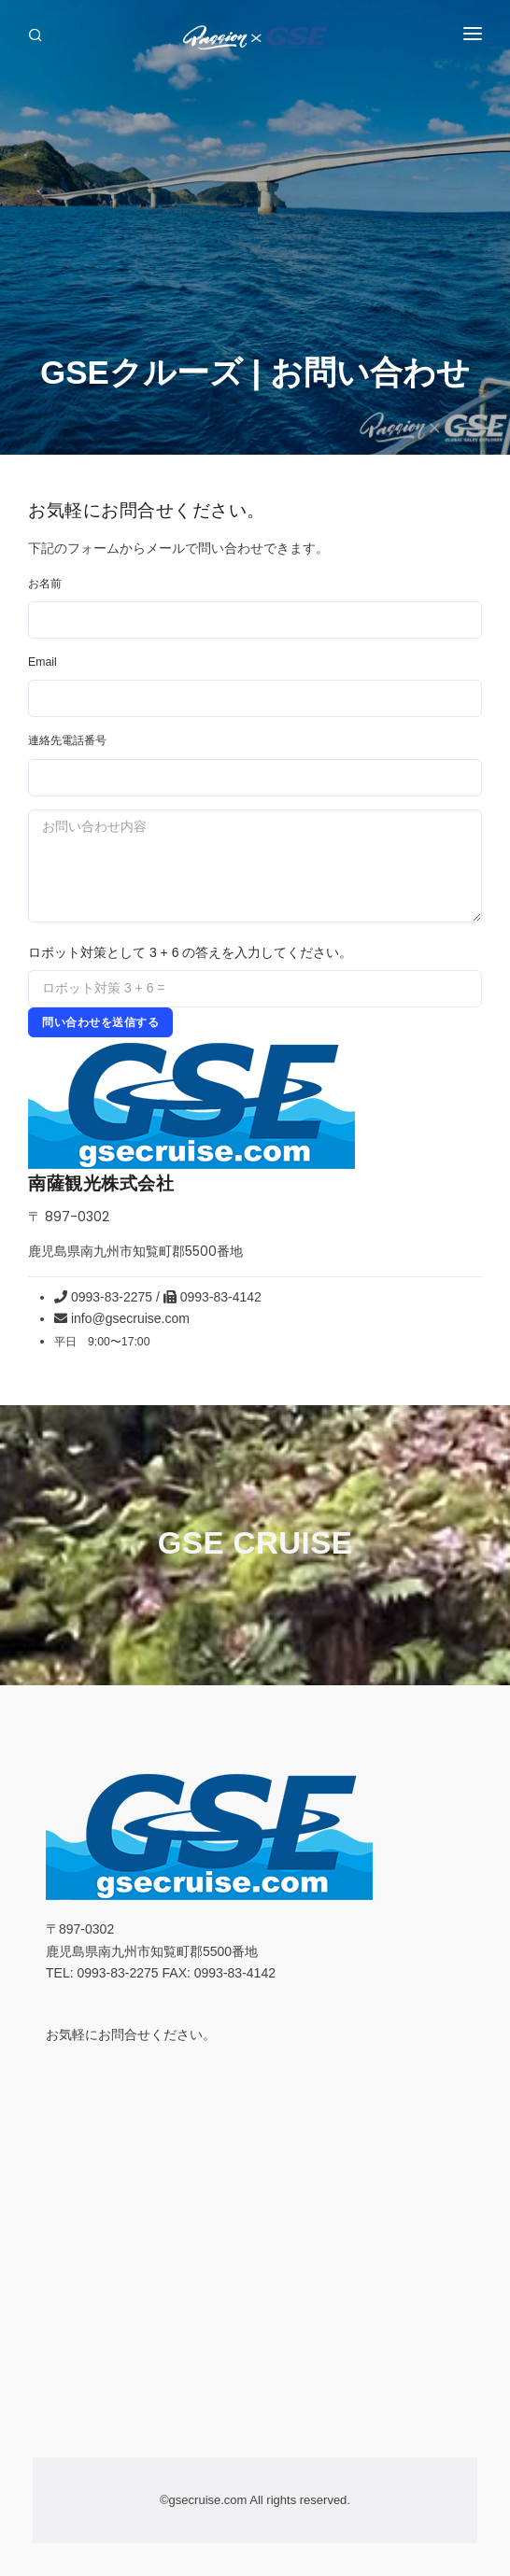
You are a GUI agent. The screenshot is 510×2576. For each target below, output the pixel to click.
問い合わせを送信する (100, 1022)
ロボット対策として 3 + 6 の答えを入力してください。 (190, 952)
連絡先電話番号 (67, 740)
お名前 (45, 583)
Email (42, 662)
